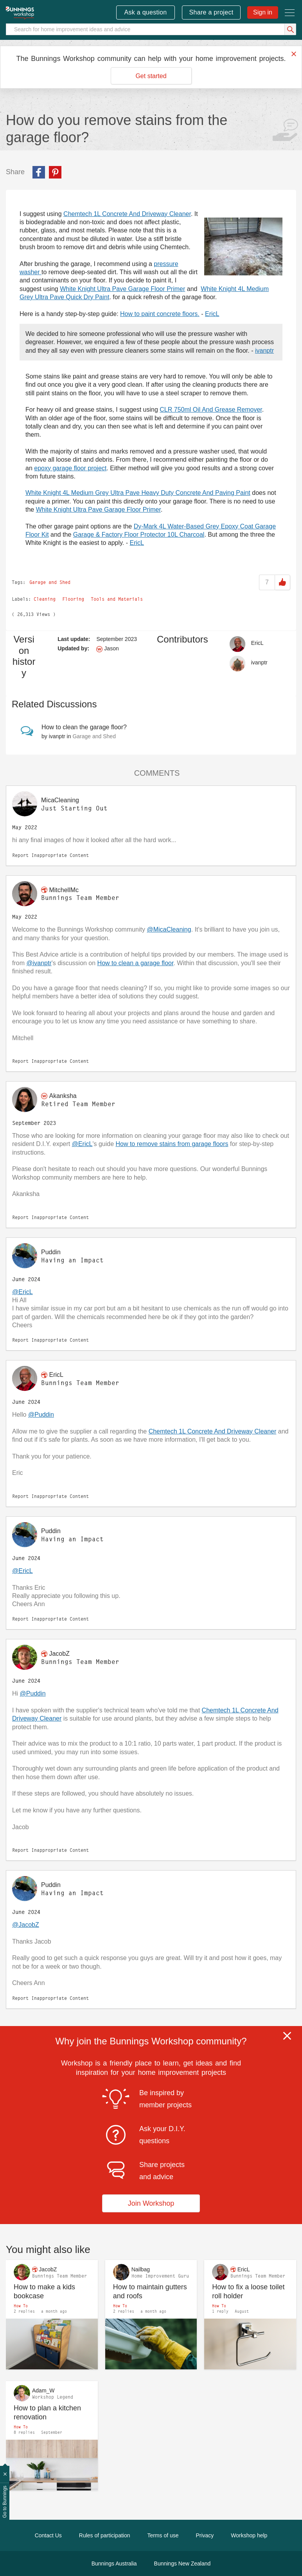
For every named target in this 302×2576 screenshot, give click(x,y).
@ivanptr (38, 963)
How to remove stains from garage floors (171, 1144)
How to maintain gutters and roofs (150, 2291)
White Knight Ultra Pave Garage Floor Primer (122, 289)
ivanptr (264, 350)
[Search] (151, 29)
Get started (150, 76)
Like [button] (282, 582)
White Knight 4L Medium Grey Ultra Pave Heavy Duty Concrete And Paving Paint (137, 492)
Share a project (211, 12)
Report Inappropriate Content (50, 855)
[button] (243, 246)
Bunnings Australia (114, 2563)
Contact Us (48, 2535)
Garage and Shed (49, 582)
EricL (212, 314)
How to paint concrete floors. (160, 314)
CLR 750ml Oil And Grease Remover (211, 409)
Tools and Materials (117, 599)
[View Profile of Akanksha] (62, 1096)
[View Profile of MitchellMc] (64, 889)
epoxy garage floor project (70, 468)
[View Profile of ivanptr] (259, 662)
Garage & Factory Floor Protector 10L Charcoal (139, 534)
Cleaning (45, 599)
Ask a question (145, 12)
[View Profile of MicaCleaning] (60, 800)
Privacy (205, 2535)
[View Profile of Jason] (111, 648)
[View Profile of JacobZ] (59, 1653)
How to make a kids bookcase (44, 2291)
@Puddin (41, 1414)
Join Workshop (151, 2203)
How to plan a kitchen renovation (47, 2412)
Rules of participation (104, 2535)
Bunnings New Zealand (182, 2563)
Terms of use (162, 2535)
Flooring (73, 599)
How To (21, 2305)
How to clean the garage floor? (84, 727)
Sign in (262, 12)
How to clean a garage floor (135, 963)
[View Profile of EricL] (257, 643)
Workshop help (249, 2535)
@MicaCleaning (169, 929)
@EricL (82, 1144)
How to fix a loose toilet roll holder (248, 2291)
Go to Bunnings (4, 2502)
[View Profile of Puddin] (51, 1252)
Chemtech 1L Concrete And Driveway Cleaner (127, 214)
